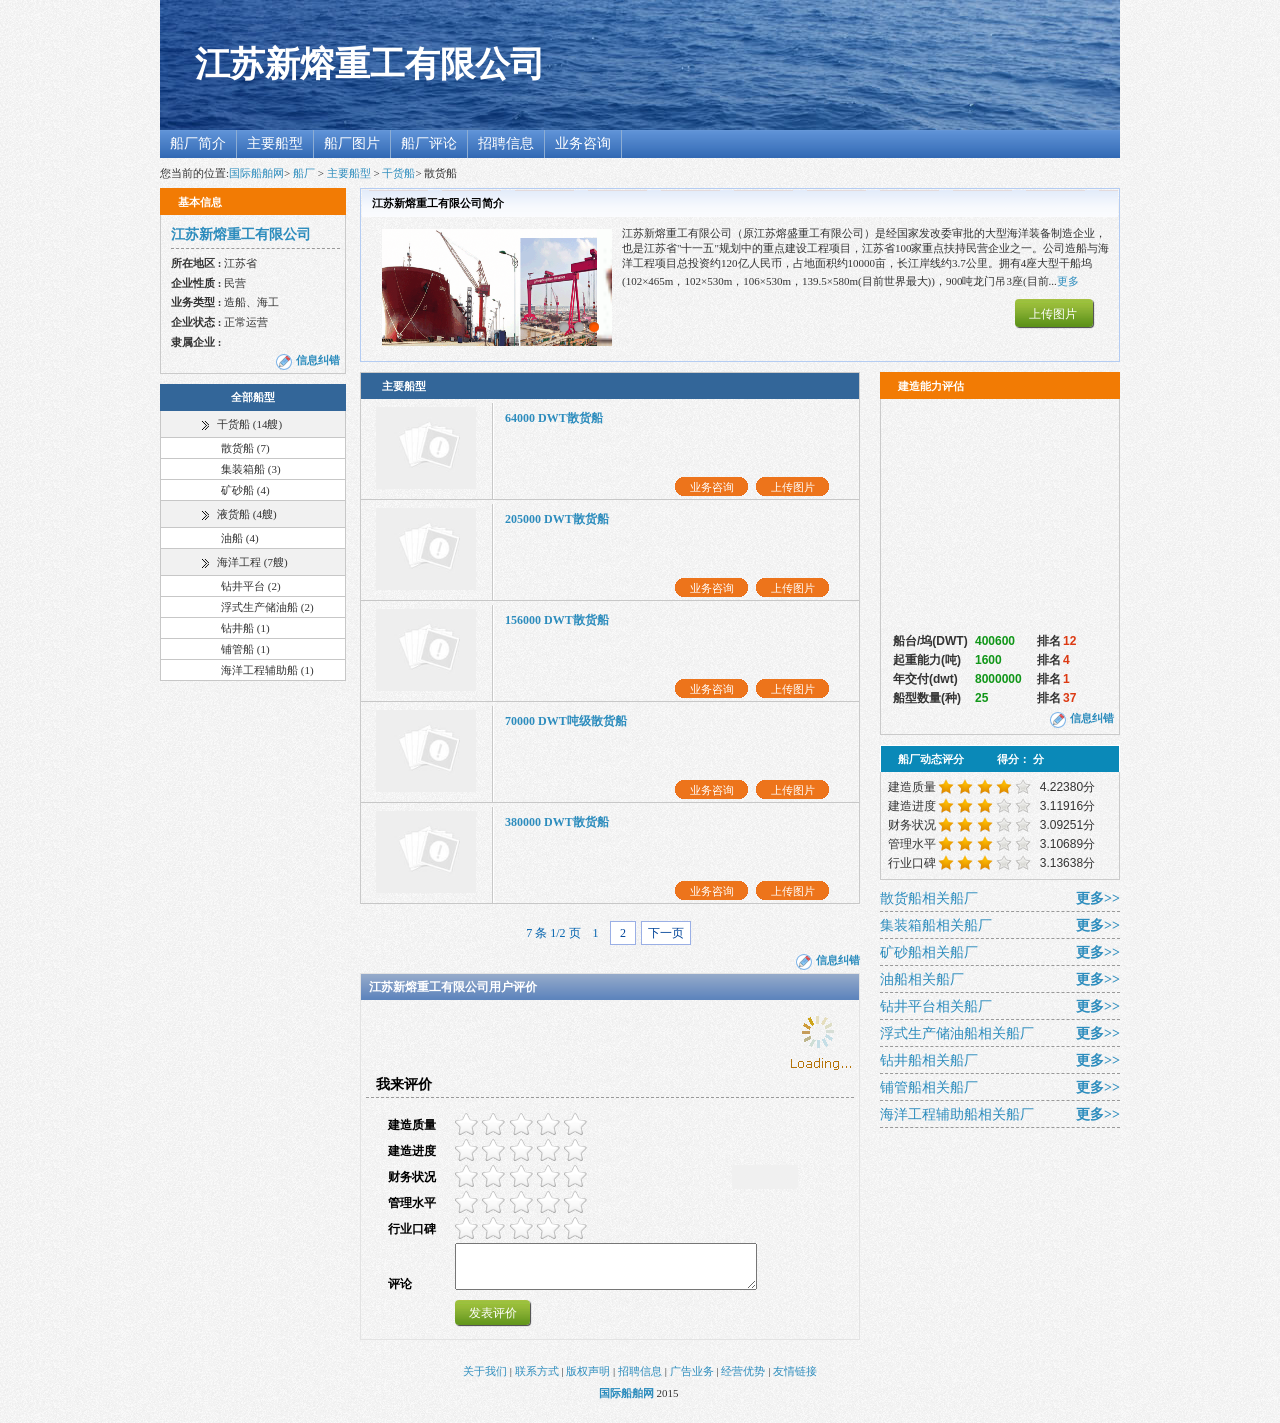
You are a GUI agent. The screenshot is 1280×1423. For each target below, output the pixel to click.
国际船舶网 (256, 173)
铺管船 (929, 1087)
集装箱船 (936, 925)
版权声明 (588, 1380)
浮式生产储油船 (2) (267, 607)
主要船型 (275, 143)
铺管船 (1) (245, 649)
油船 (922, 979)
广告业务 (692, 1380)
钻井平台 (936, 1006)
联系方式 (537, 1380)
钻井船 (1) (245, 628)
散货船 (929, 898)
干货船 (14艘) (249, 424)
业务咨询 (583, 143)
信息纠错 (318, 360)
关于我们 (485, 1380)
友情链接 (795, 1380)
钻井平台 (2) (251, 586)
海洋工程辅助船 (957, 1114)
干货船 (398, 173)
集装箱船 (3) (251, 469)
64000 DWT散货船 (554, 418)
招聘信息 (506, 143)
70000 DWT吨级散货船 (566, 721)
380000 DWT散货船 (557, 822)
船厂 (304, 173)
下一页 (666, 933)
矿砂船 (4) (245, 490)
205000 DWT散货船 (557, 519)
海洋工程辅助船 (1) (267, 670)
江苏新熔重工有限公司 (370, 64)
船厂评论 (429, 143)
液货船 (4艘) (247, 514)
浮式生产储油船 (957, 1033)
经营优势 (743, 1380)
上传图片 (1053, 314)
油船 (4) (240, 538)
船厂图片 (352, 143)
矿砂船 (929, 952)
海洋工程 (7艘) (252, 562)
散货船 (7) (245, 448)
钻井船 (929, 1060)
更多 (1068, 281)
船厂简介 (198, 143)
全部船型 (253, 397)
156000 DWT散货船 (557, 620)
